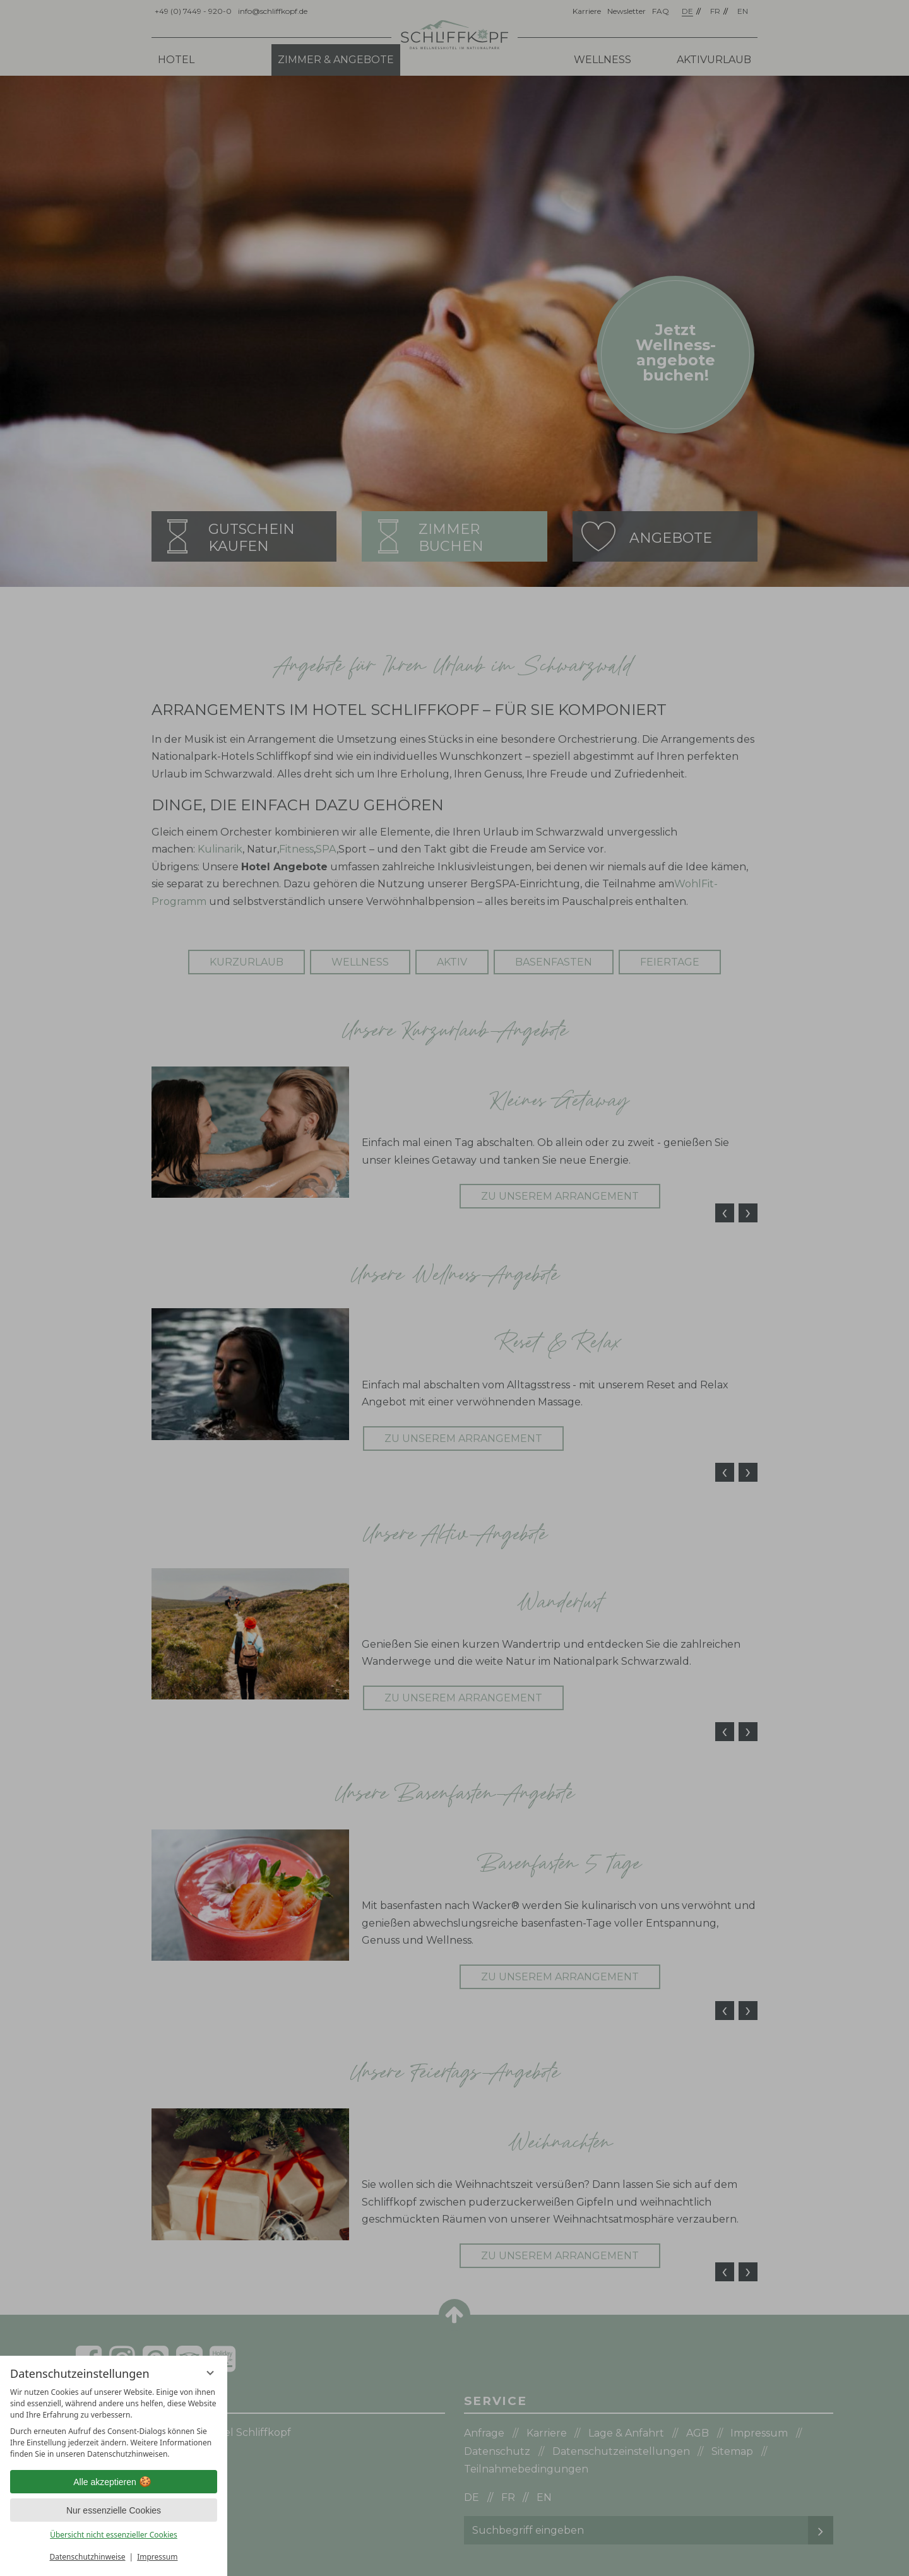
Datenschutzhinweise (88, 2556)
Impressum (157, 2556)
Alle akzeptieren (113, 2482)
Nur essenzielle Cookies (113, 2510)
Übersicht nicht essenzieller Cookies (113, 2534)
